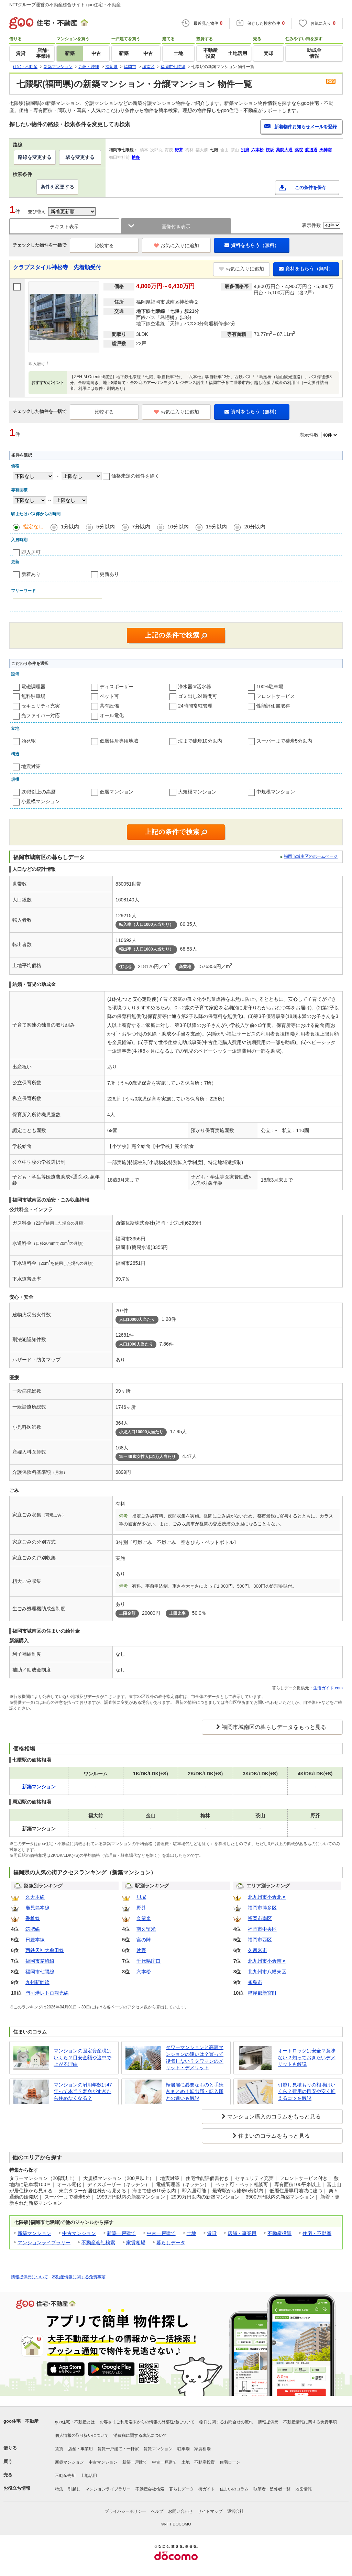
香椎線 (32, 1918)
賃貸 (212, 2233)
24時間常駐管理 (195, 706)
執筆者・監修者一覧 (271, 2489)
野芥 (141, 1907)
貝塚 (141, 1897)
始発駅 (28, 741)
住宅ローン (230, 2462)
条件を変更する (57, 186)
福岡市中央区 (262, 1929)
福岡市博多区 (262, 1907)
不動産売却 (65, 2475)
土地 (191, 2233)
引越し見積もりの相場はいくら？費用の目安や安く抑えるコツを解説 (307, 2091)
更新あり (109, 574)
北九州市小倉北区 (267, 1897)
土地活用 (88, 2475)
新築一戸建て (121, 2233)
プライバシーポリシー (125, 2511)
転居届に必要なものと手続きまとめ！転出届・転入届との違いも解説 (194, 2091)
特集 (59, 2489)
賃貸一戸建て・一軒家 (118, 2448)
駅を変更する (80, 157)
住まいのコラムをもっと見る (274, 2136)
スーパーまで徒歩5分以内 (284, 741)
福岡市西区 (260, 1939)
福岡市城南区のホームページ (311, 856)
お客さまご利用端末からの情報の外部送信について (147, 2422)
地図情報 (303, 2489)
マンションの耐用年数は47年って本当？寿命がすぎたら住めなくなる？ (83, 2091)
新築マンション (34, 2233)
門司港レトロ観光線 (47, 1993)
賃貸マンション (158, 2448)
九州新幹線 (37, 1982)
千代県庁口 (148, 1961)
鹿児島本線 (37, 1907)
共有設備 (109, 706)
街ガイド (206, 2489)
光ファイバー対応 (40, 715)
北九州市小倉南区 (267, 1961)
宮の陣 (143, 1939)
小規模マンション (40, 801)
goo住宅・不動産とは (75, 2422)
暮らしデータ (170, 2242)
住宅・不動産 (316, 2233)
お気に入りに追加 (176, 245)
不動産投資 (279, 2233)
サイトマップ (210, 2511)
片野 (141, 1950)
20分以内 (254, 526)
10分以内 (178, 526)
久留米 (143, 1918)
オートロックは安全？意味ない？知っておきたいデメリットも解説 (307, 2057)
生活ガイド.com (328, 1688)
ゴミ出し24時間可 (197, 696)
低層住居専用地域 (119, 741)
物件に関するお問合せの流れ (226, 2422)
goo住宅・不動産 (20, 2421)
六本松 (143, 1971)
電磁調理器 (33, 686)
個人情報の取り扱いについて (82, 2435)
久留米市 (257, 1950)
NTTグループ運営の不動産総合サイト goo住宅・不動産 (65, 4)
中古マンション (79, 2233)
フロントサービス (275, 696)
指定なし (33, 526)
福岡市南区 (260, 1918)
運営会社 (235, 2511)
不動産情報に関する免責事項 (79, 2276)
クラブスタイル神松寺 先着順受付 (57, 267)
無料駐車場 (33, 696)
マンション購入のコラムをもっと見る (274, 2116)
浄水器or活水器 (194, 686)
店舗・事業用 (242, 2233)
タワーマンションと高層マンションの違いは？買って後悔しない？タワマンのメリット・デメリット (194, 2057)
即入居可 (31, 552)
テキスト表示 (64, 226)
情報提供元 (268, 2422)
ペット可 (109, 696)
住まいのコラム (234, 2489)
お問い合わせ (180, 2511)
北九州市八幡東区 (267, 1971)
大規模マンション (197, 791)
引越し (74, 2489)
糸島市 (255, 1982)
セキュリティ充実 (40, 706)
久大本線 (35, 1897)
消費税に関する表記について (140, 2435)
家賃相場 (135, 2242)
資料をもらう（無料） (251, 245)
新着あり (31, 574)
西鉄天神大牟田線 (44, 1950)
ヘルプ (157, 2511)
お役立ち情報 (16, 2488)
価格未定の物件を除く (135, 476)
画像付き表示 (176, 226)
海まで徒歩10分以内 (200, 741)
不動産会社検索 (98, 2242)
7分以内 (141, 526)
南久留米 (146, 1929)
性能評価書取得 (273, 706)
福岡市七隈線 (39, 1971)
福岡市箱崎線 (39, 1961)
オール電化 (112, 715)
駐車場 (183, 2448)
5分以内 (105, 526)
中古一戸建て (161, 2233)
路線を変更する (35, 157)
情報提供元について (29, 2276)
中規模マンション (275, 791)
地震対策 (31, 766)
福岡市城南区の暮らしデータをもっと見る (274, 1727)
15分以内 (216, 526)
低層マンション (116, 791)
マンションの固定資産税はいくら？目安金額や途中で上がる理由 (82, 2057)
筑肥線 (32, 1929)
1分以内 (70, 526)
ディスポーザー (116, 686)
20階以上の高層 (38, 791)
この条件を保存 (310, 187)
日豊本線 (35, 1939)
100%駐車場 (269, 686)
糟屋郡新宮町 (262, 1993)
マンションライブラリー (44, 2242)
